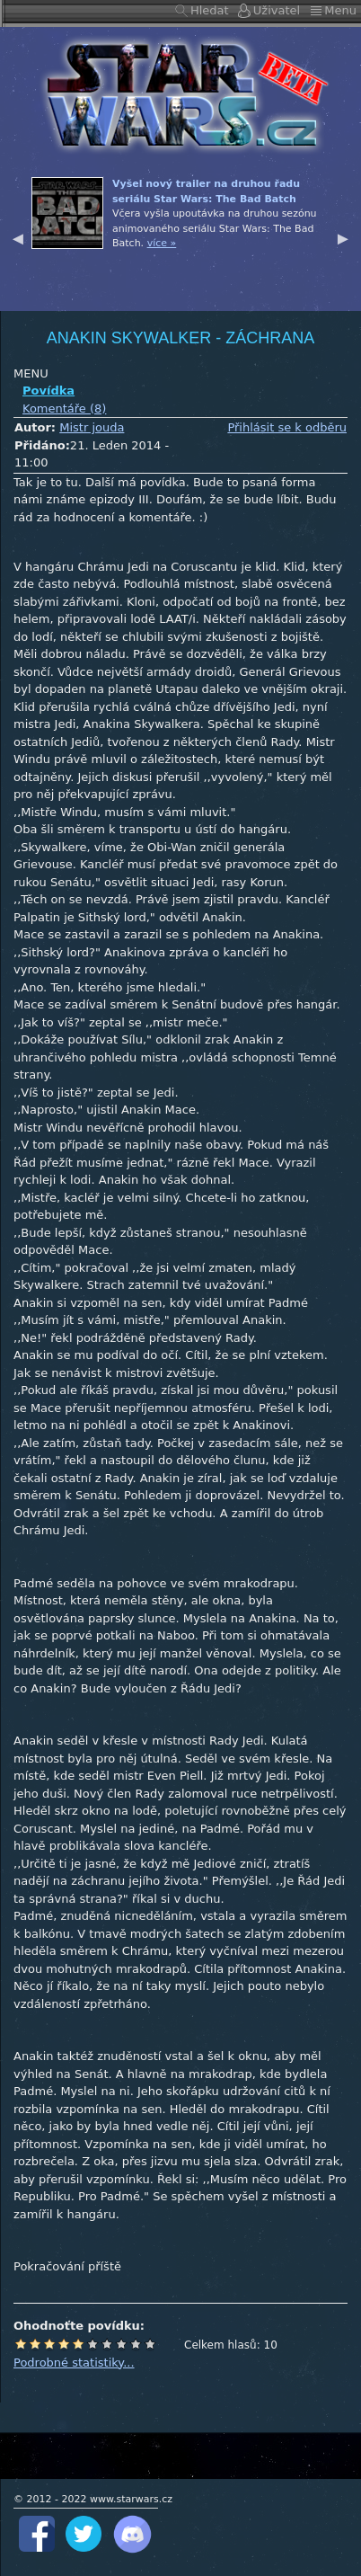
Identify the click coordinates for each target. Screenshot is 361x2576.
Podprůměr (64, 2344)
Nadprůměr (92, 2344)
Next (343, 236)
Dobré (107, 2344)
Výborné (121, 2344)
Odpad (20, 2344)
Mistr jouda (91, 427)
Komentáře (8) (64, 408)
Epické (150, 2344)
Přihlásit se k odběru (287, 427)
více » (162, 243)
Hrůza (35, 2344)
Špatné (49, 2344)
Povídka (48, 390)
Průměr (78, 2344)
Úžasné (135, 2344)
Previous (18, 236)
